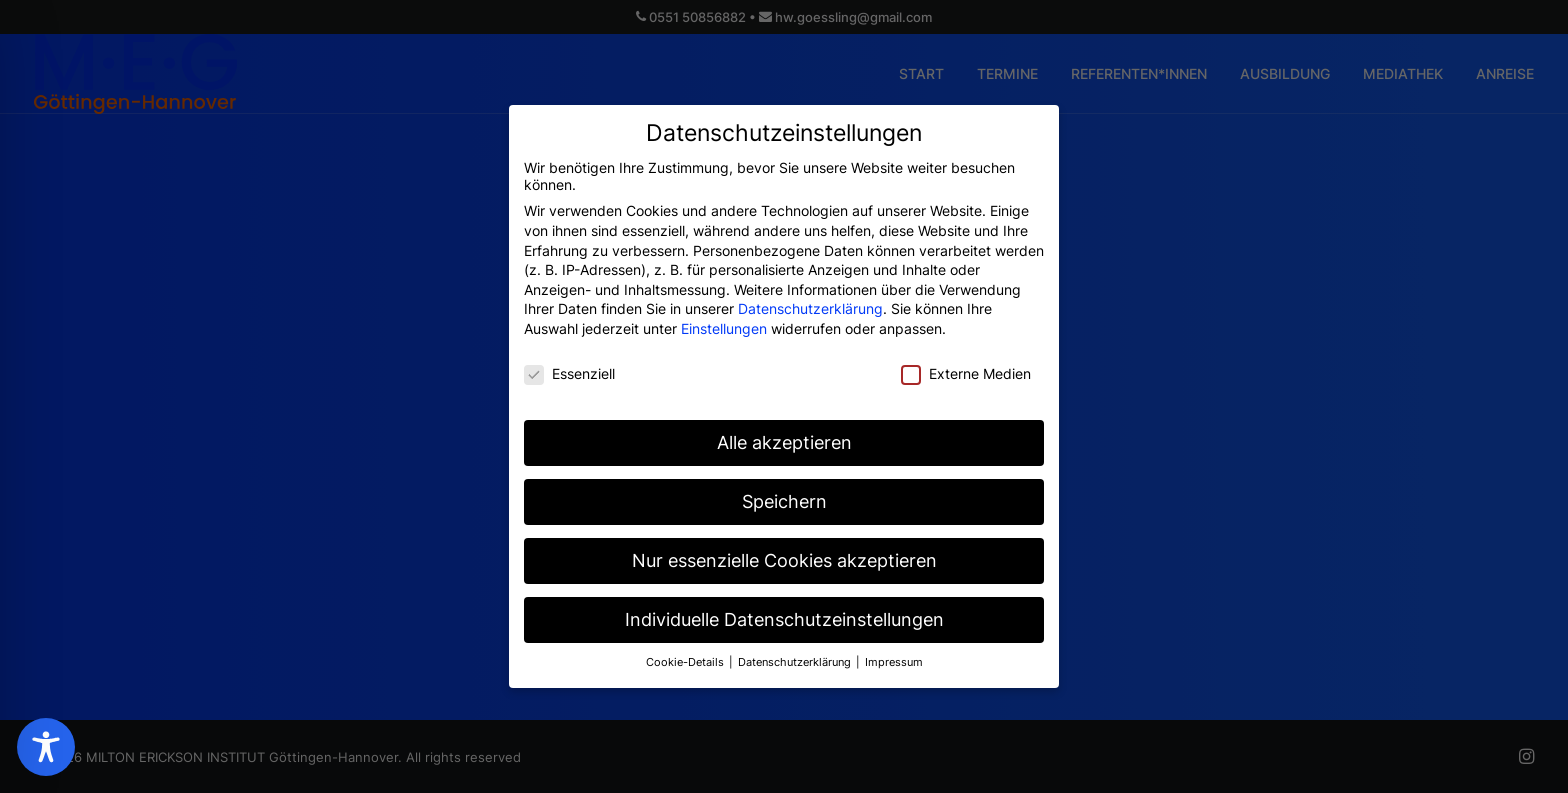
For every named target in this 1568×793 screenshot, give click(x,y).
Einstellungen (724, 318)
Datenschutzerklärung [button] (796, 652)
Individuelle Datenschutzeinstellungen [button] (784, 610)
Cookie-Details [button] (686, 652)
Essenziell (569, 363)
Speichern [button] (784, 492)
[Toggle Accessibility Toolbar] (46, 747)
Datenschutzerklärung (810, 299)
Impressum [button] (894, 652)
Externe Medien (966, 363)
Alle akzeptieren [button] (784, 433)
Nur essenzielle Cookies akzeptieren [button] (784, 551)
